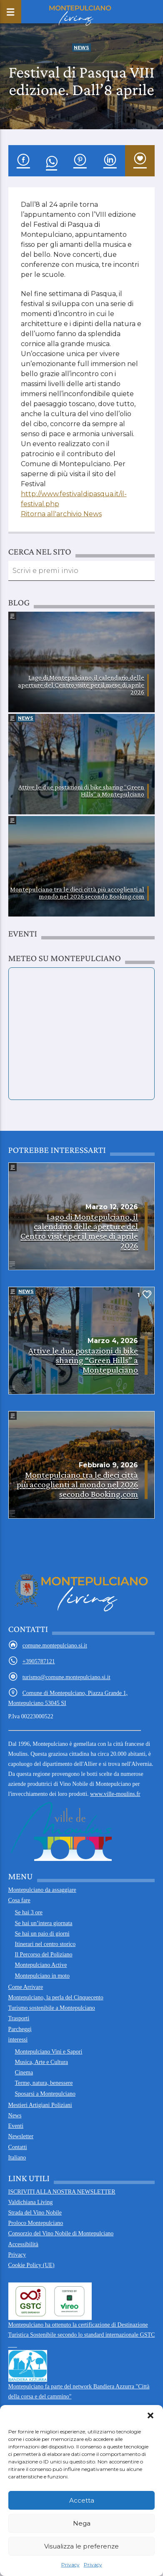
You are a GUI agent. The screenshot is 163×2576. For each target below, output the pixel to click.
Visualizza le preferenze (81, 2546)
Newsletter (21, 2136)
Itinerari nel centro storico (45, 1944)
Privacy (70, 2564)
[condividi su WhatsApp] (51, 160)
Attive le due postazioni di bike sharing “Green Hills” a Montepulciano (81, 790)
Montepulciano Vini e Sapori (49, 2052)
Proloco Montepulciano (35, 2223)
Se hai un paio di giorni (42, 1934)
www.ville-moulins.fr (74, 1826)
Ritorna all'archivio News (61, 514)
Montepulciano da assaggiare (42, 1890)
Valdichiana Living (30, 2202)
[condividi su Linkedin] (110, 160)
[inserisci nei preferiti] (140, 160)
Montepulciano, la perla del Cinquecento (55, 1997)
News (81, 47)
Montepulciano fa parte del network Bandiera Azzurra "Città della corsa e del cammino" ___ (79, 2380)
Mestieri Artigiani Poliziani (40, 2105)
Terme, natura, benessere (44, 2083)
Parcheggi (20, 2029)
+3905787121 (39, 1661)
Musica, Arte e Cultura (41, 2062)
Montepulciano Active (41, 1965)
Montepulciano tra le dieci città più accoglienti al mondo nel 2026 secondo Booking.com (77, 893)
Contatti (17, 2147)
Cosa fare (19, 1900)
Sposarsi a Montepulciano (45, 2094)
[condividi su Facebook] (23, 160)
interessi (18, 2039)
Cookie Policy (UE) (31, 2265)
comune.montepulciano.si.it (55, 1645)
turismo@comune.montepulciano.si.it (66, 1677)
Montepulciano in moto (42, 1976)
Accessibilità (23, 2244)
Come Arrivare (25, 1987)
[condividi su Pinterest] (80, 160)
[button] (150, 2415)
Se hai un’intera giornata (44, 1923)
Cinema (24, 2072)
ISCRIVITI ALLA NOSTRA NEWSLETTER (61, 2192)
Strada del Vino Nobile (35, 2212)
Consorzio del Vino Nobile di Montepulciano (61, 2233)
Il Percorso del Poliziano (44, 1954)
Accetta (81, 2500)
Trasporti (19, 2018)
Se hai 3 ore (29, 1912)
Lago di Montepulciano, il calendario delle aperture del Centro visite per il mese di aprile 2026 (81, 685)
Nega (81, 2523)
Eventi (16, 2126)
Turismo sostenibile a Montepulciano (51, 2008)
